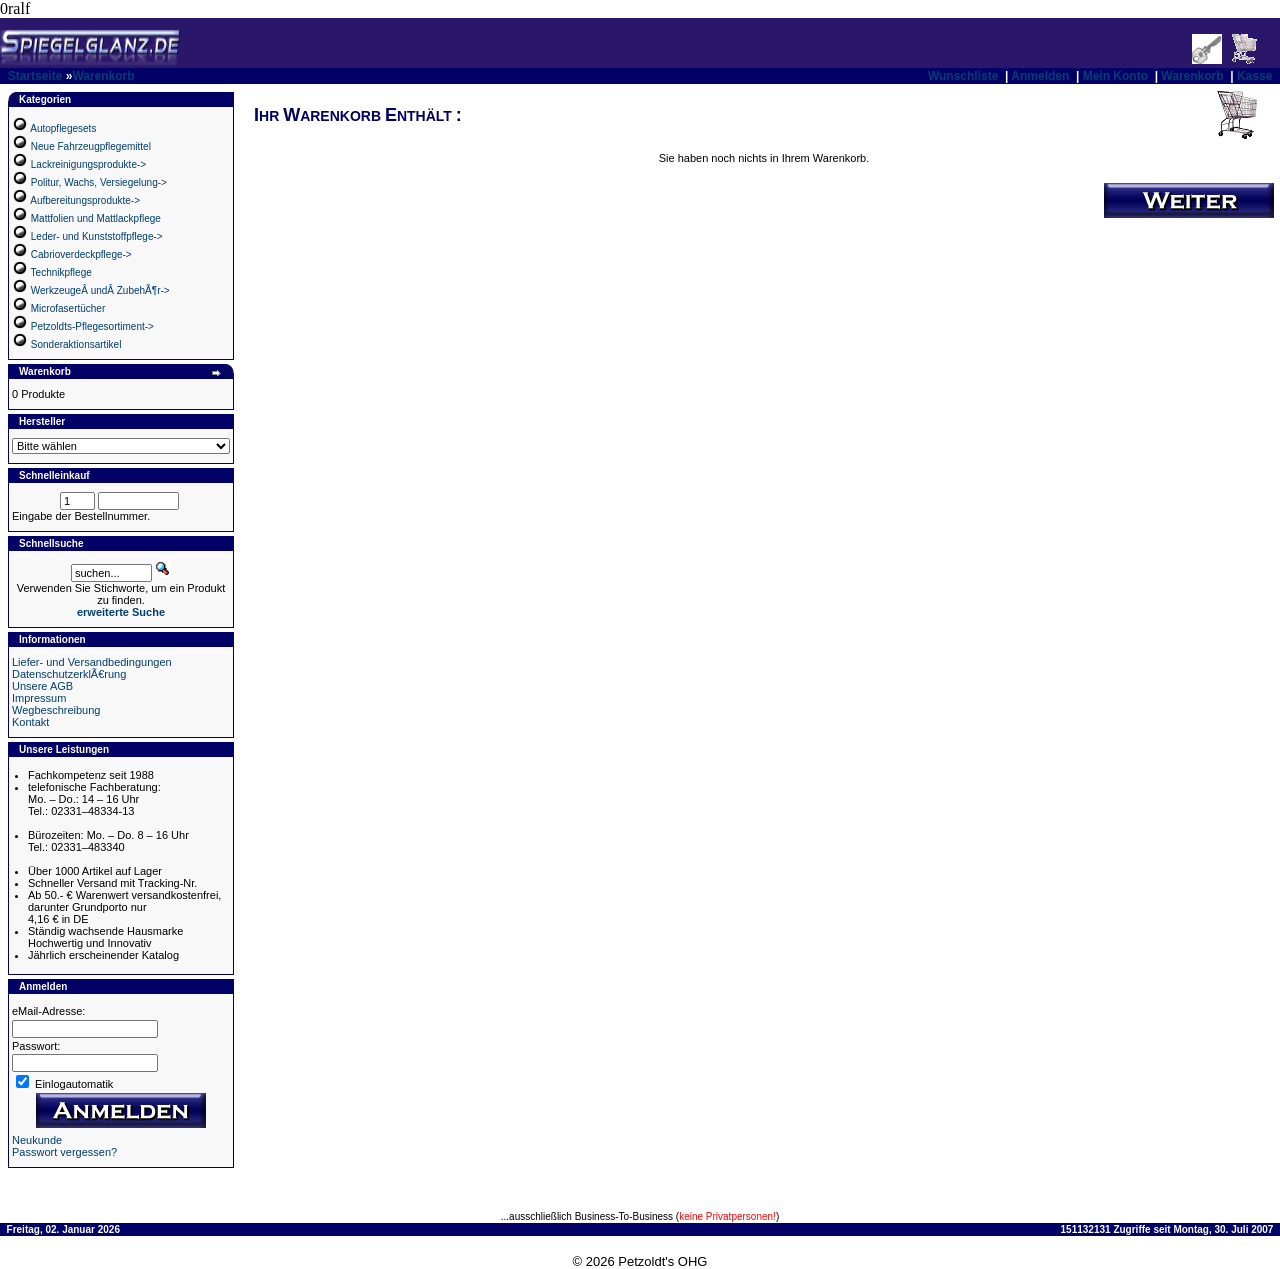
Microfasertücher (68, 308)
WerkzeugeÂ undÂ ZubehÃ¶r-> (100, 290)
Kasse (1254, 76)
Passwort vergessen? (64, 1152)
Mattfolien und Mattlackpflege (96, 218)
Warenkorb (103, 76)
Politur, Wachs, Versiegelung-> (99, 182)
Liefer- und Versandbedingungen (92, 662)
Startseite (35, 76)
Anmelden (1040, 76)
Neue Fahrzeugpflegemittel (91, 146)
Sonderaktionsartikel (76, 344)
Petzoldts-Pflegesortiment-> (92, 326)
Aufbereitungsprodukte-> (85, 200)
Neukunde (37, 1140)
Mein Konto (1115, 76)
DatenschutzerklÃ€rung (69, 674)
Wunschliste (963, 76)
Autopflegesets (63, 128)
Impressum (39, 698)
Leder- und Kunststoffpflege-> (97, 236)
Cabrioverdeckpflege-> (81, 254)
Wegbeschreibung (56, 710)
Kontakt (30, 722)
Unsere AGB (42, 686)
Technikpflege (61, 272)
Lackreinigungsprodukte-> (88, 164)
